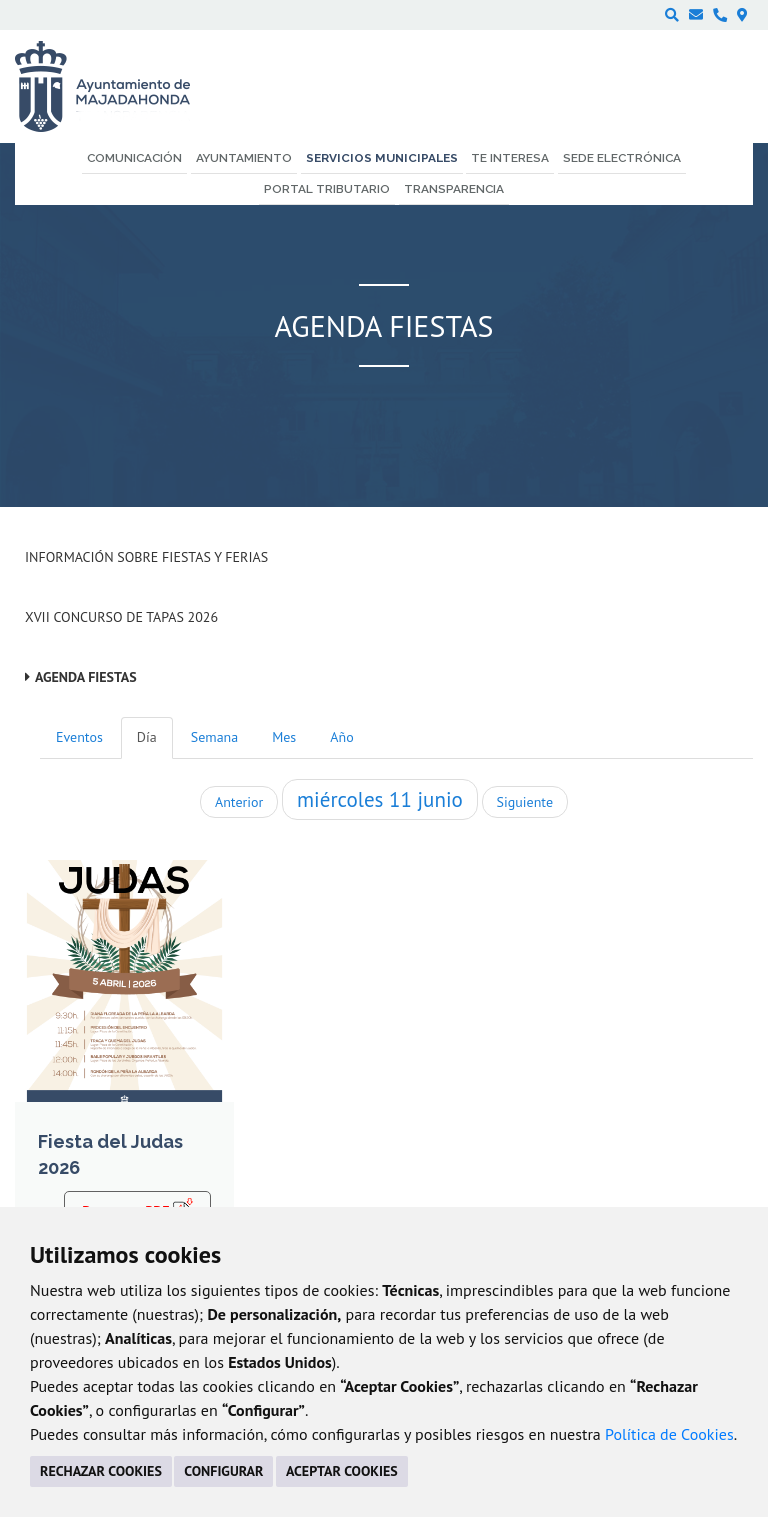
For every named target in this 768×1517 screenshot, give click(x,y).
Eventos (79, 737)
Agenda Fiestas (86, 677)
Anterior (239, 802)
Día (147, 737)
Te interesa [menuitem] (510, 158)
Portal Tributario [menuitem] (327, 189)
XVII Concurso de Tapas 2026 (121, 617)
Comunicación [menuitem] (134, 158)
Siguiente (525, 802)
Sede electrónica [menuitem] (622, 158)
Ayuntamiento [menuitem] (244, 158)
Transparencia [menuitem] (454, 189)
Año (341, 737)
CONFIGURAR (223, 1471)
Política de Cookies (669, 1434)
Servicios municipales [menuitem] (382, 158)
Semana (214, 737)
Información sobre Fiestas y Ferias (146, 557)
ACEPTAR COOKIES (342, 1471)
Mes (284, 737)
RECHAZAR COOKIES (101, 1471)
